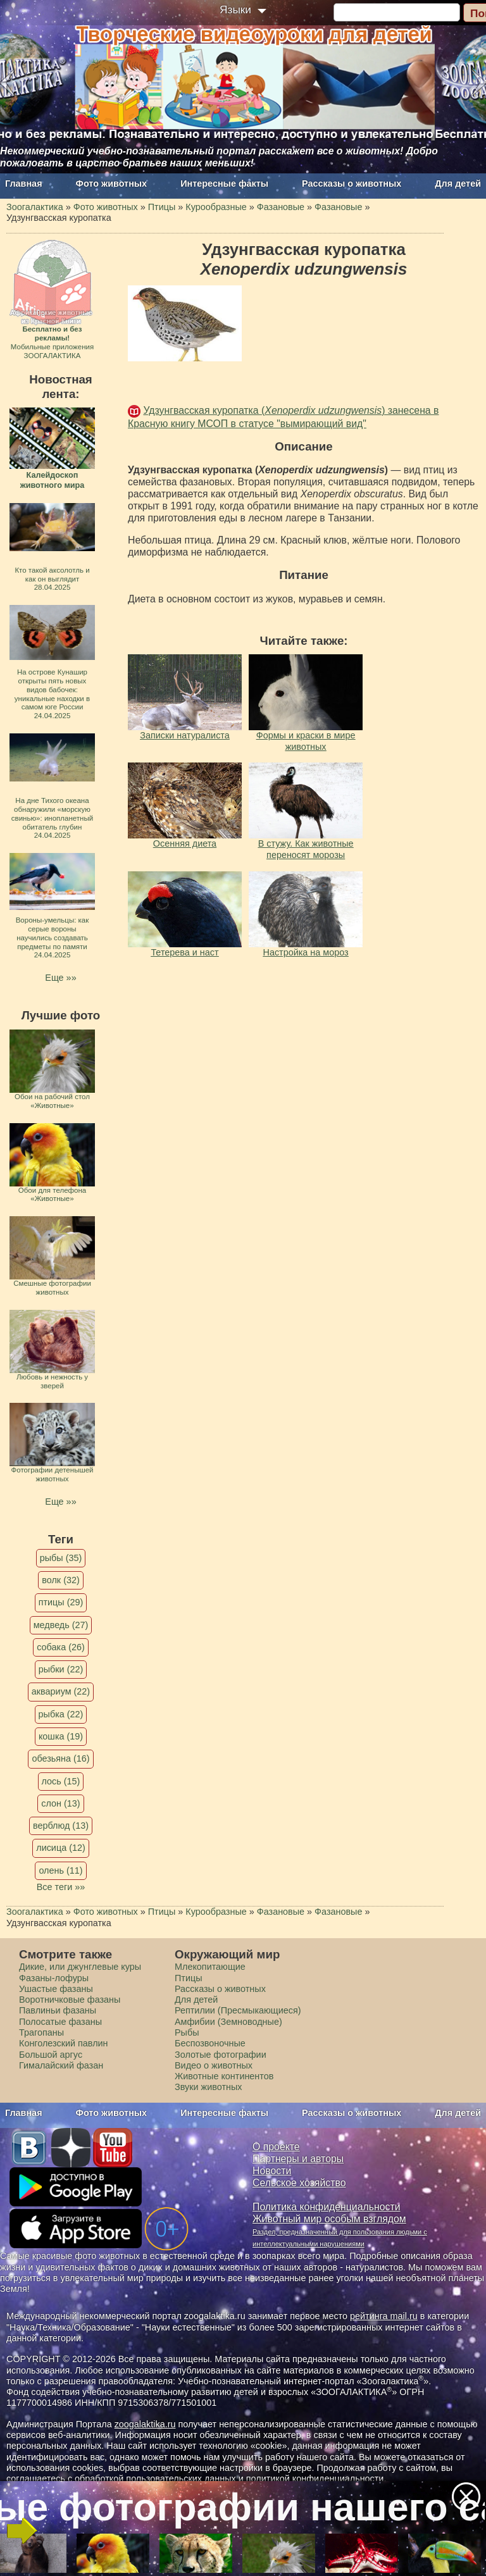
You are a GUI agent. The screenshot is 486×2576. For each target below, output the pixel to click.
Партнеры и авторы (298, 2158)
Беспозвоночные (210, 2043)
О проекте (276, 2146)
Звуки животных (208, 2087)
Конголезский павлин (63, 2043)
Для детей (458, 183)
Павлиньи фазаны (57, 2010)
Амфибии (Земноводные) (228, 2022)
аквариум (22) (61, 1691)
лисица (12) (60, 1848)
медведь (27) (61, 1625)
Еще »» (60, 978)
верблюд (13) (61, 1825)
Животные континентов (224, 2076)
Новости (271, 2170)
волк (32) (60, 1580)
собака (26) (60, 1647)
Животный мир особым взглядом (329, 2218)
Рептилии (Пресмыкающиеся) (238, 2010)
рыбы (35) (61, 1558)
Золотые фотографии (220, 2055)
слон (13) (60, 1803)
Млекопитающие (210, 1967)
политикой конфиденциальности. (316, 2478)
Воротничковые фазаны (69, 1999)
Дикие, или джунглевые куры (80, 1967)
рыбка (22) (61, 1714)
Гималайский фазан (61, 2065)
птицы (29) (61, 1602)
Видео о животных (213, 2065)
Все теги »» (61, 1887)
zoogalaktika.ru (145, 2424)
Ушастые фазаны (56, 1989)
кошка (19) (61, 1736)
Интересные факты (224, 183)
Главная (23, 183)
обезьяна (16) (60, 1758)
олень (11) (60, 1870)
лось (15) (61, 1781)
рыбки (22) (61, 1669)
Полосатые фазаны (60, 2022)
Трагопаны (41, 2032)
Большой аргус (50, 2055)
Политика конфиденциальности (326, 2206)
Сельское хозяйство (299, 2182)
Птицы (188, 1978)
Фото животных (111, 183)
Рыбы (187, 2032)
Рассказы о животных (351, 183)
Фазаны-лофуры (54, 1978)
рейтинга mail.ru (384, 2316)
